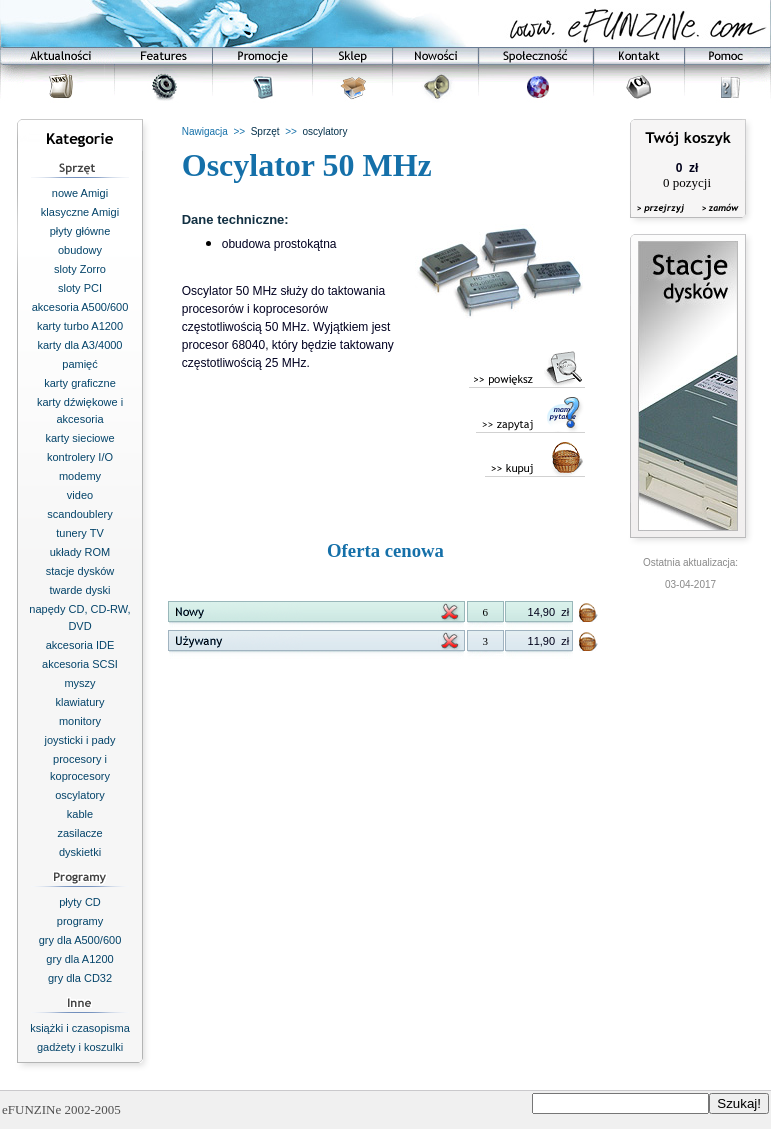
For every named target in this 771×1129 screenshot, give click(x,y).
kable (80, 814)
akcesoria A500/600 (80, 307)
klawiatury (80, 702)
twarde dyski (79, 590)
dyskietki (80, 852)
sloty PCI (80, 288)
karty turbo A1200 (80, 326)
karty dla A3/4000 (79, 345)
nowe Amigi (80, 193)
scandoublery (79, 514)
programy (80, 921)
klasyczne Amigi (80, 212)
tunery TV (80, 533)
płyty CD (80, 902)
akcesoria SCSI (80, 664)
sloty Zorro (80, 269)
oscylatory (80, 795)
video (80, 495)
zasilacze (79, 833)
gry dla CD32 (80, 978)
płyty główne (80, 231)
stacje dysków (80, 571)
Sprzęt (265, 131)
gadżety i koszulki (80, 1047)
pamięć (79, 364)
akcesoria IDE (80, 645)
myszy (79, 683)
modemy (80, 476)
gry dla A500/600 (80, 940)
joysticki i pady (80, 740)
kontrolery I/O (80, 457)
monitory (80, 721)
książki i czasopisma (80, 1028)
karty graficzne (80, 383)
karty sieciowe (79, 438)
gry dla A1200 (79, 959)
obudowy (80, 250)
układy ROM (80, 552)
